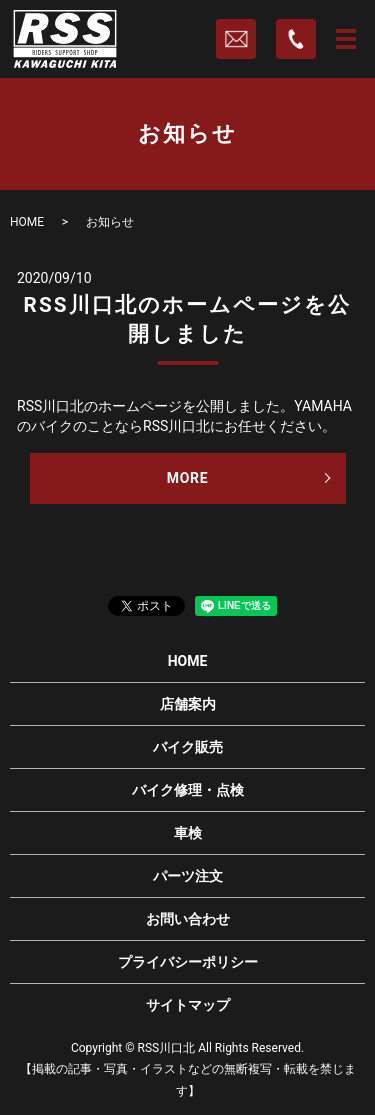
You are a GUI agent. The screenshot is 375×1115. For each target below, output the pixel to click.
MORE (188, 478)
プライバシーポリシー (188, 962)
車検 (188, 833)
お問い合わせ (188, 919)
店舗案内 (188, 704)
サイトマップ (188, 1005)
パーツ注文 (188, 876)
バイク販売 (188, 747)
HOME (27, 222)
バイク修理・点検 (188, 790)
